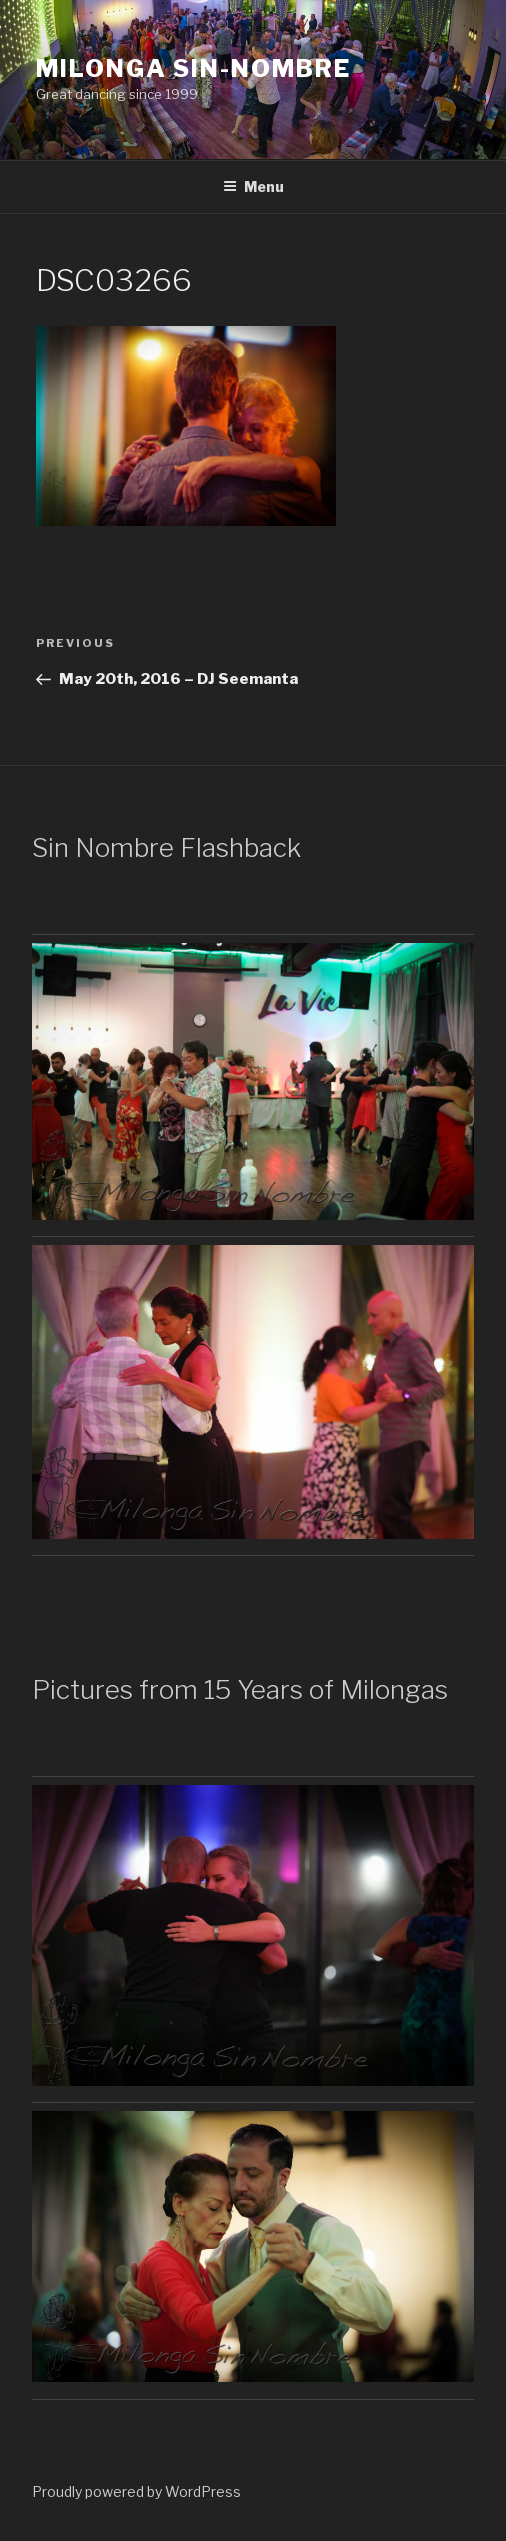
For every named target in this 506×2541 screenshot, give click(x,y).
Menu (253, 186)
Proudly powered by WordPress (136, 2491)
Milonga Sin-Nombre (193, 68)
